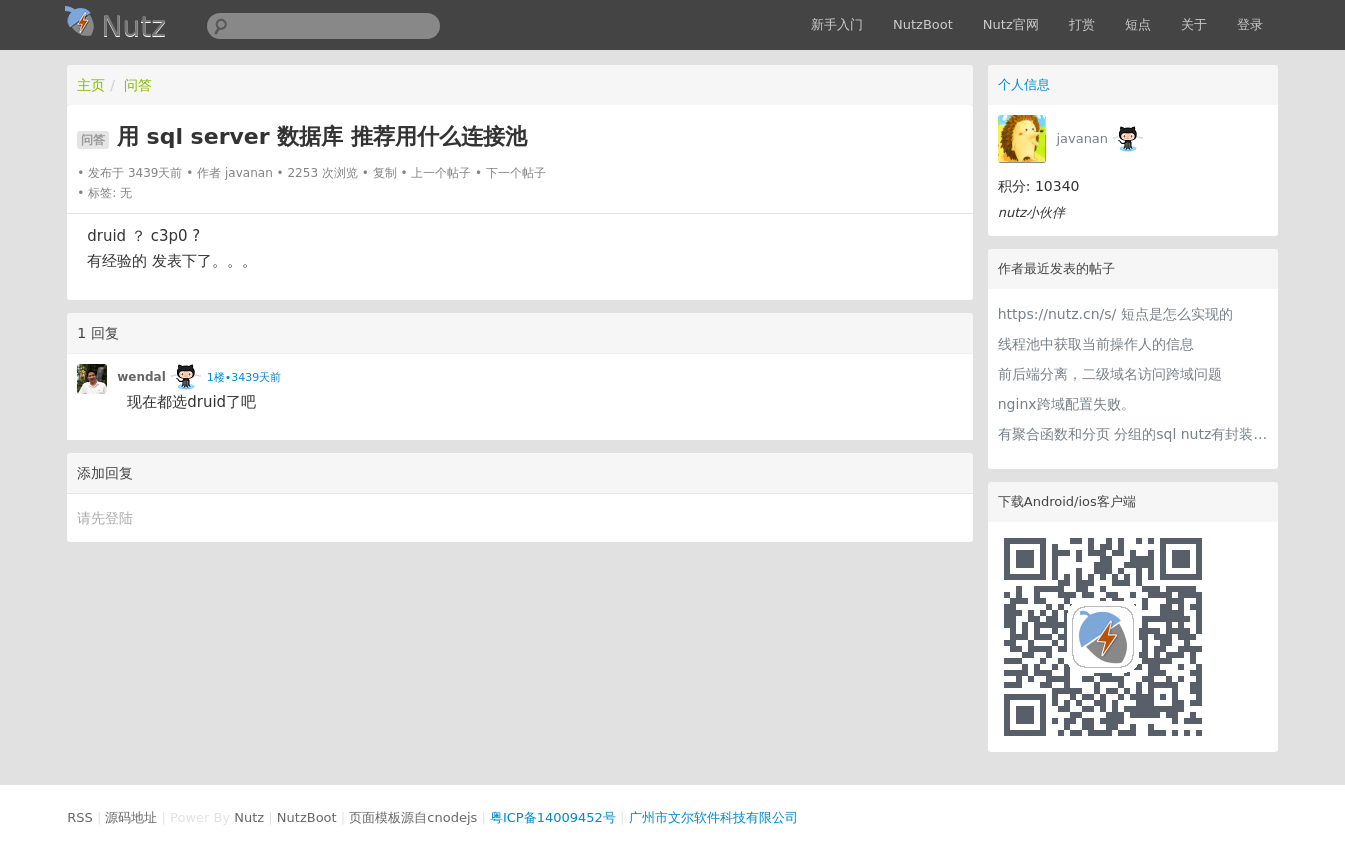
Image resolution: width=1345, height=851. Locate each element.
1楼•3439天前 (244, 377)
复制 (385, 173)
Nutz (249, 817)
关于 (1194, 24)
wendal (141, 377)
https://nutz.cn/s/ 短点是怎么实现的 (1115, 314)
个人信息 (1024, 84)
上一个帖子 (441, 173)
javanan (1082, 138)
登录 (1250, 24)
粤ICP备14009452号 (553, 817)
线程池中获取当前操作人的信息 (1096, 344)
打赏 (1082, 24)
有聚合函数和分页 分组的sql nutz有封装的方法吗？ (1133, 434)
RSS (80, 817)
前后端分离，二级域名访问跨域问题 (1110, 374)
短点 (1138, 24)
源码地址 (131, 817)
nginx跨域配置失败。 (1066, 404)
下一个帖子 (516, 173)
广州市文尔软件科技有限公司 (713, 817)
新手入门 (837, 24)
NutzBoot (923, 24)
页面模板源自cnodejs (413, 817)
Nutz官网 (1011, 24)
